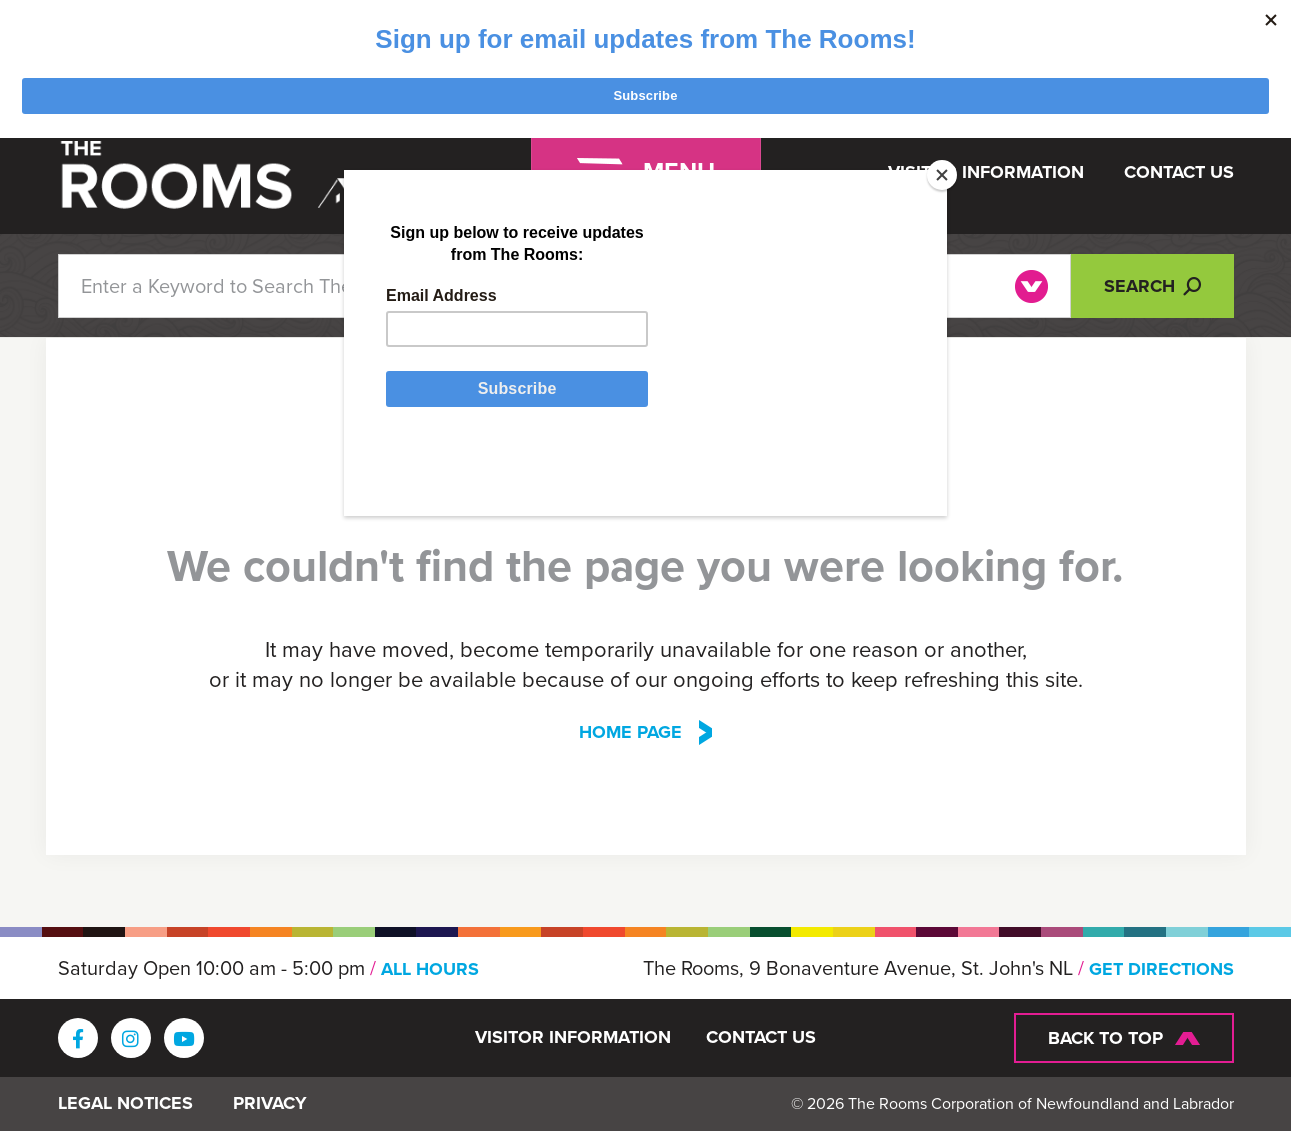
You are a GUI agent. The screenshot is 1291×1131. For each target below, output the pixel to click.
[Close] (942, 175)
